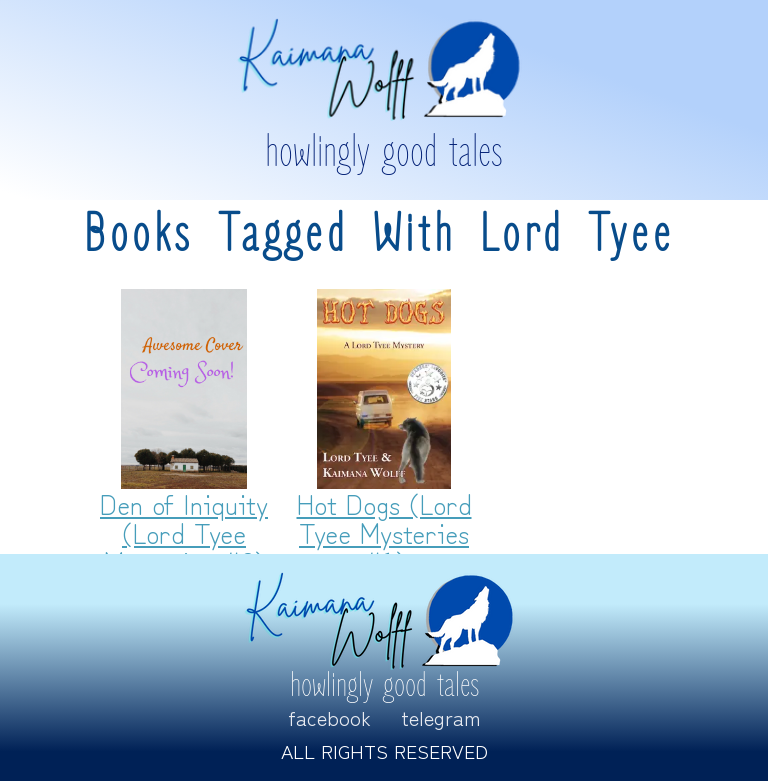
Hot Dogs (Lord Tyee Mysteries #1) (384, 532)
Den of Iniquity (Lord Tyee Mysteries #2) (184, 532)
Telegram (441, 717)
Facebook (329, 717)
